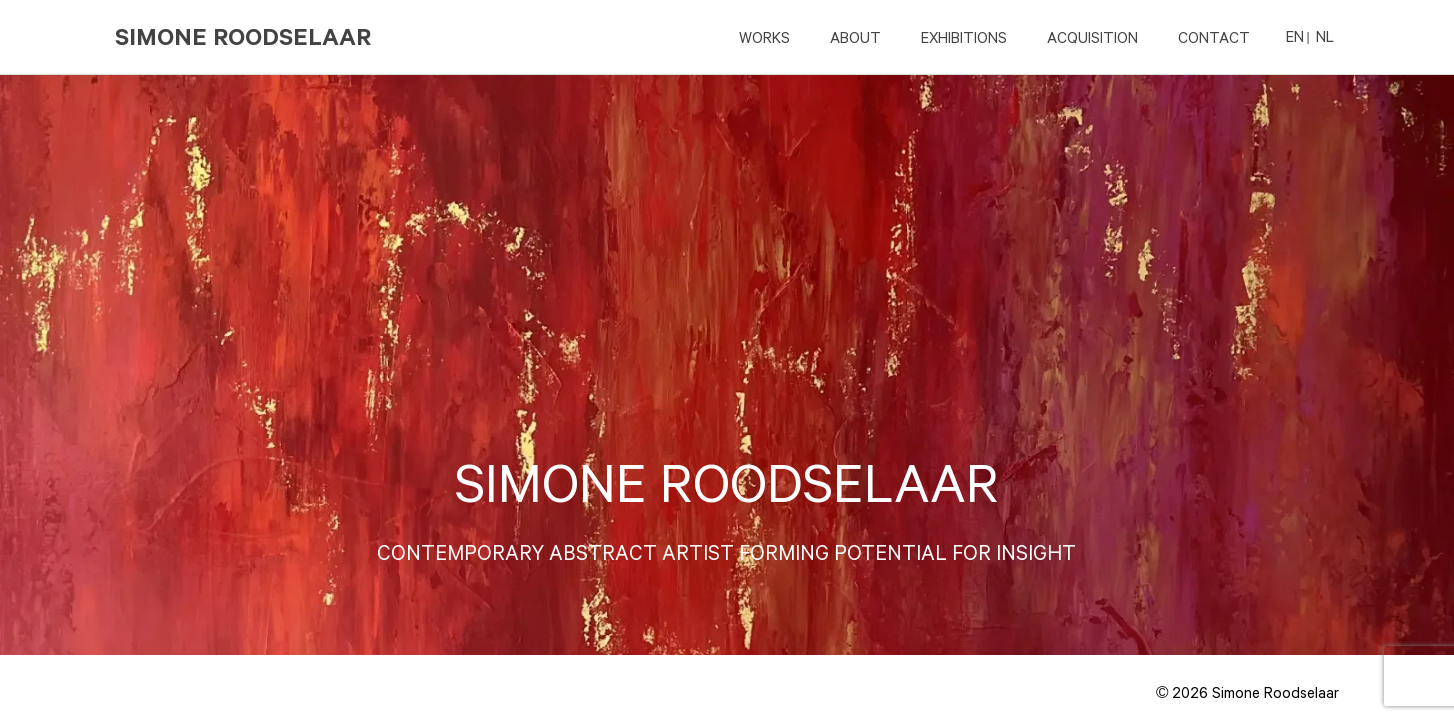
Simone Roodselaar (243, 36)
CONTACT (1214, 37)
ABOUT (855, 37)
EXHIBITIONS (964, 37)
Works (764, 37)
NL (1325, 36)
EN (1295, 36)
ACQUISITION (1092, 37)
